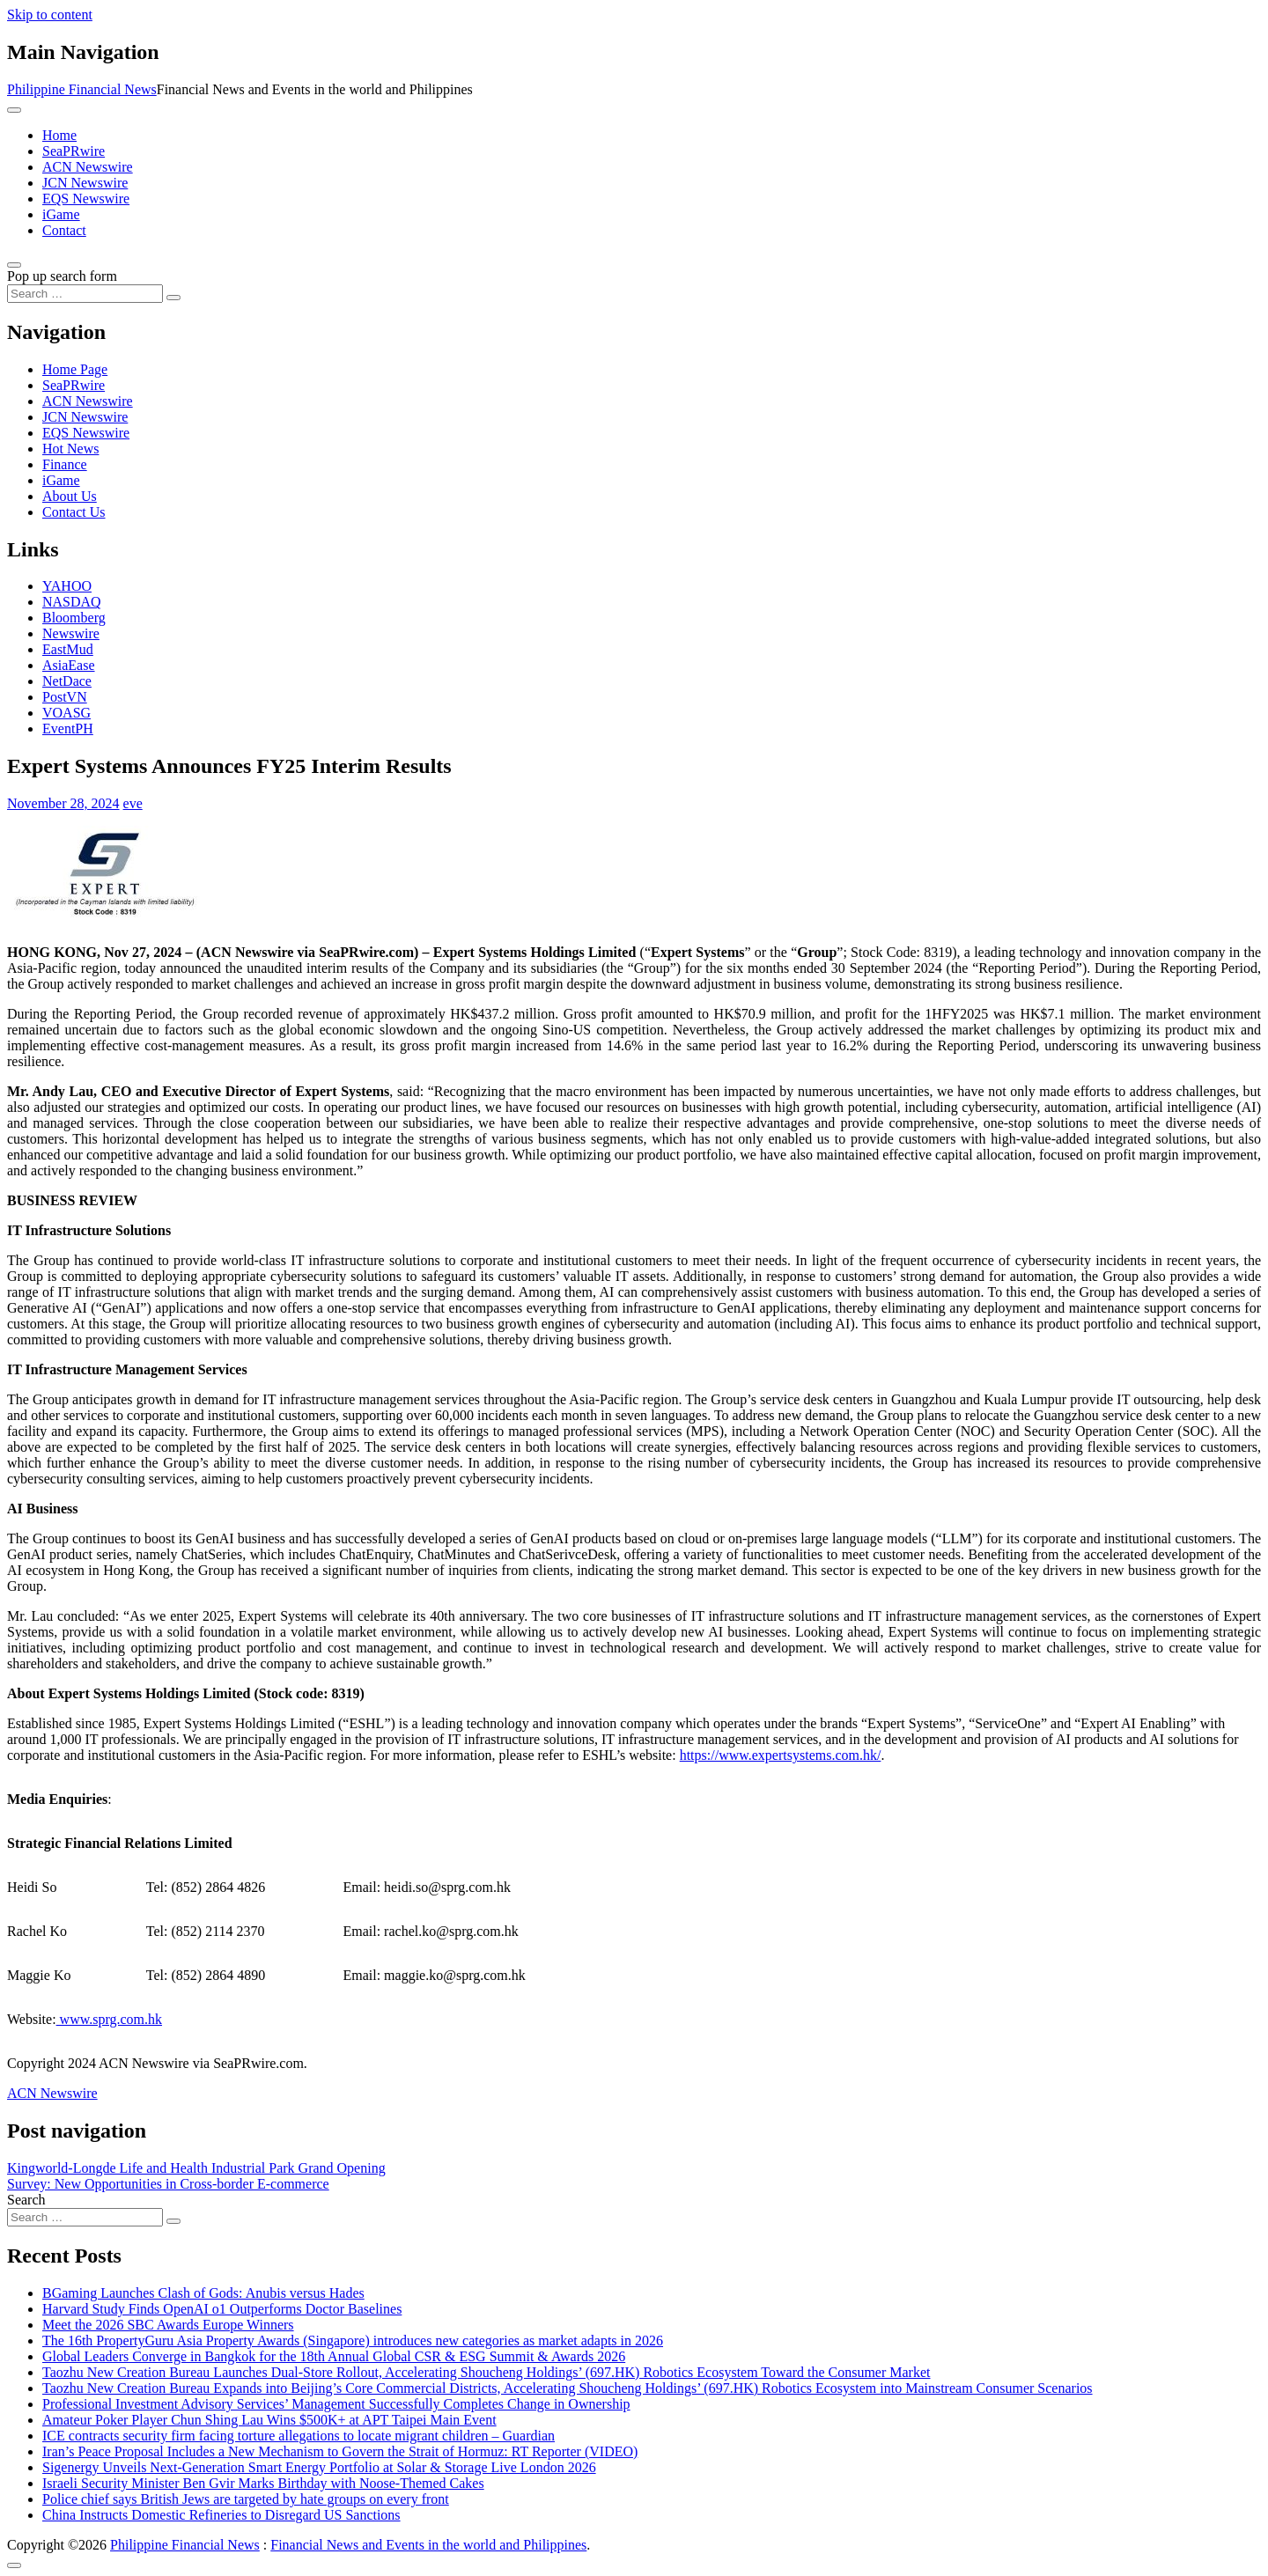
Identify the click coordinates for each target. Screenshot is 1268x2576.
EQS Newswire (85, 198)
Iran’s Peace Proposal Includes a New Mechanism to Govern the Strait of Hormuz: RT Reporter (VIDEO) (340, 2451)
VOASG (66, 712)
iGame (61, 214)
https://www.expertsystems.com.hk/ (780, 1755)
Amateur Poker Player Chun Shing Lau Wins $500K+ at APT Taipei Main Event (269, 2419)
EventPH (67, 728)
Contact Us (74, 511)
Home (59, 135)
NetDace (67, 680)
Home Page (74, 369)
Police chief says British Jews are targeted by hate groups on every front (245, 2498)
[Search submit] (173, 297)
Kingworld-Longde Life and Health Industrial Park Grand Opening (196, 2167)
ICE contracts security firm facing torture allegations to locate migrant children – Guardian (298, 2435)
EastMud (67, 649)
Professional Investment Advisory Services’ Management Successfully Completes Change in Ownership (336, 2403)
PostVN (64, 696)
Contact (64, 230)
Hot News (70, 448)
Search (26, 2199)
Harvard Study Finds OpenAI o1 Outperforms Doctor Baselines (222, 2308)
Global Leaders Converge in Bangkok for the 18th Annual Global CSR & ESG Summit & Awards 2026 (333, 2356)
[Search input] (85, 293)
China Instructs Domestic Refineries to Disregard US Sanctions (221, 2514)
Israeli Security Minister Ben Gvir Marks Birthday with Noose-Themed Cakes (263, 2483)
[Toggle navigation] (14, 110)
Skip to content (49, 14)
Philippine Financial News (82, 89)
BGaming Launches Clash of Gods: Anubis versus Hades (203, 2292)
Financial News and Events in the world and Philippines (428, 2544)
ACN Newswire (87, 166)
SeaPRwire (73, 151)
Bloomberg (74, 617)
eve (133, 803)
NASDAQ (71, 601)
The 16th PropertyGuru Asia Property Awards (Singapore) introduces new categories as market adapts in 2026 (352, 2340)
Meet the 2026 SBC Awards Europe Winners (168, 2324)
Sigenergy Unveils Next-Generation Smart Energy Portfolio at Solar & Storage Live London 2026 (319, 2467)
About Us (69, 496)
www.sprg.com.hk (109, 2019)
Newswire (71, 633)
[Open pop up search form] (14, 265)
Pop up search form (62, 276)
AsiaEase (68, 665)
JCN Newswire (85, 182)
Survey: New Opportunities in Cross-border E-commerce (168, 2183)
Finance (64, 464)
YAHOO (67, 585)
